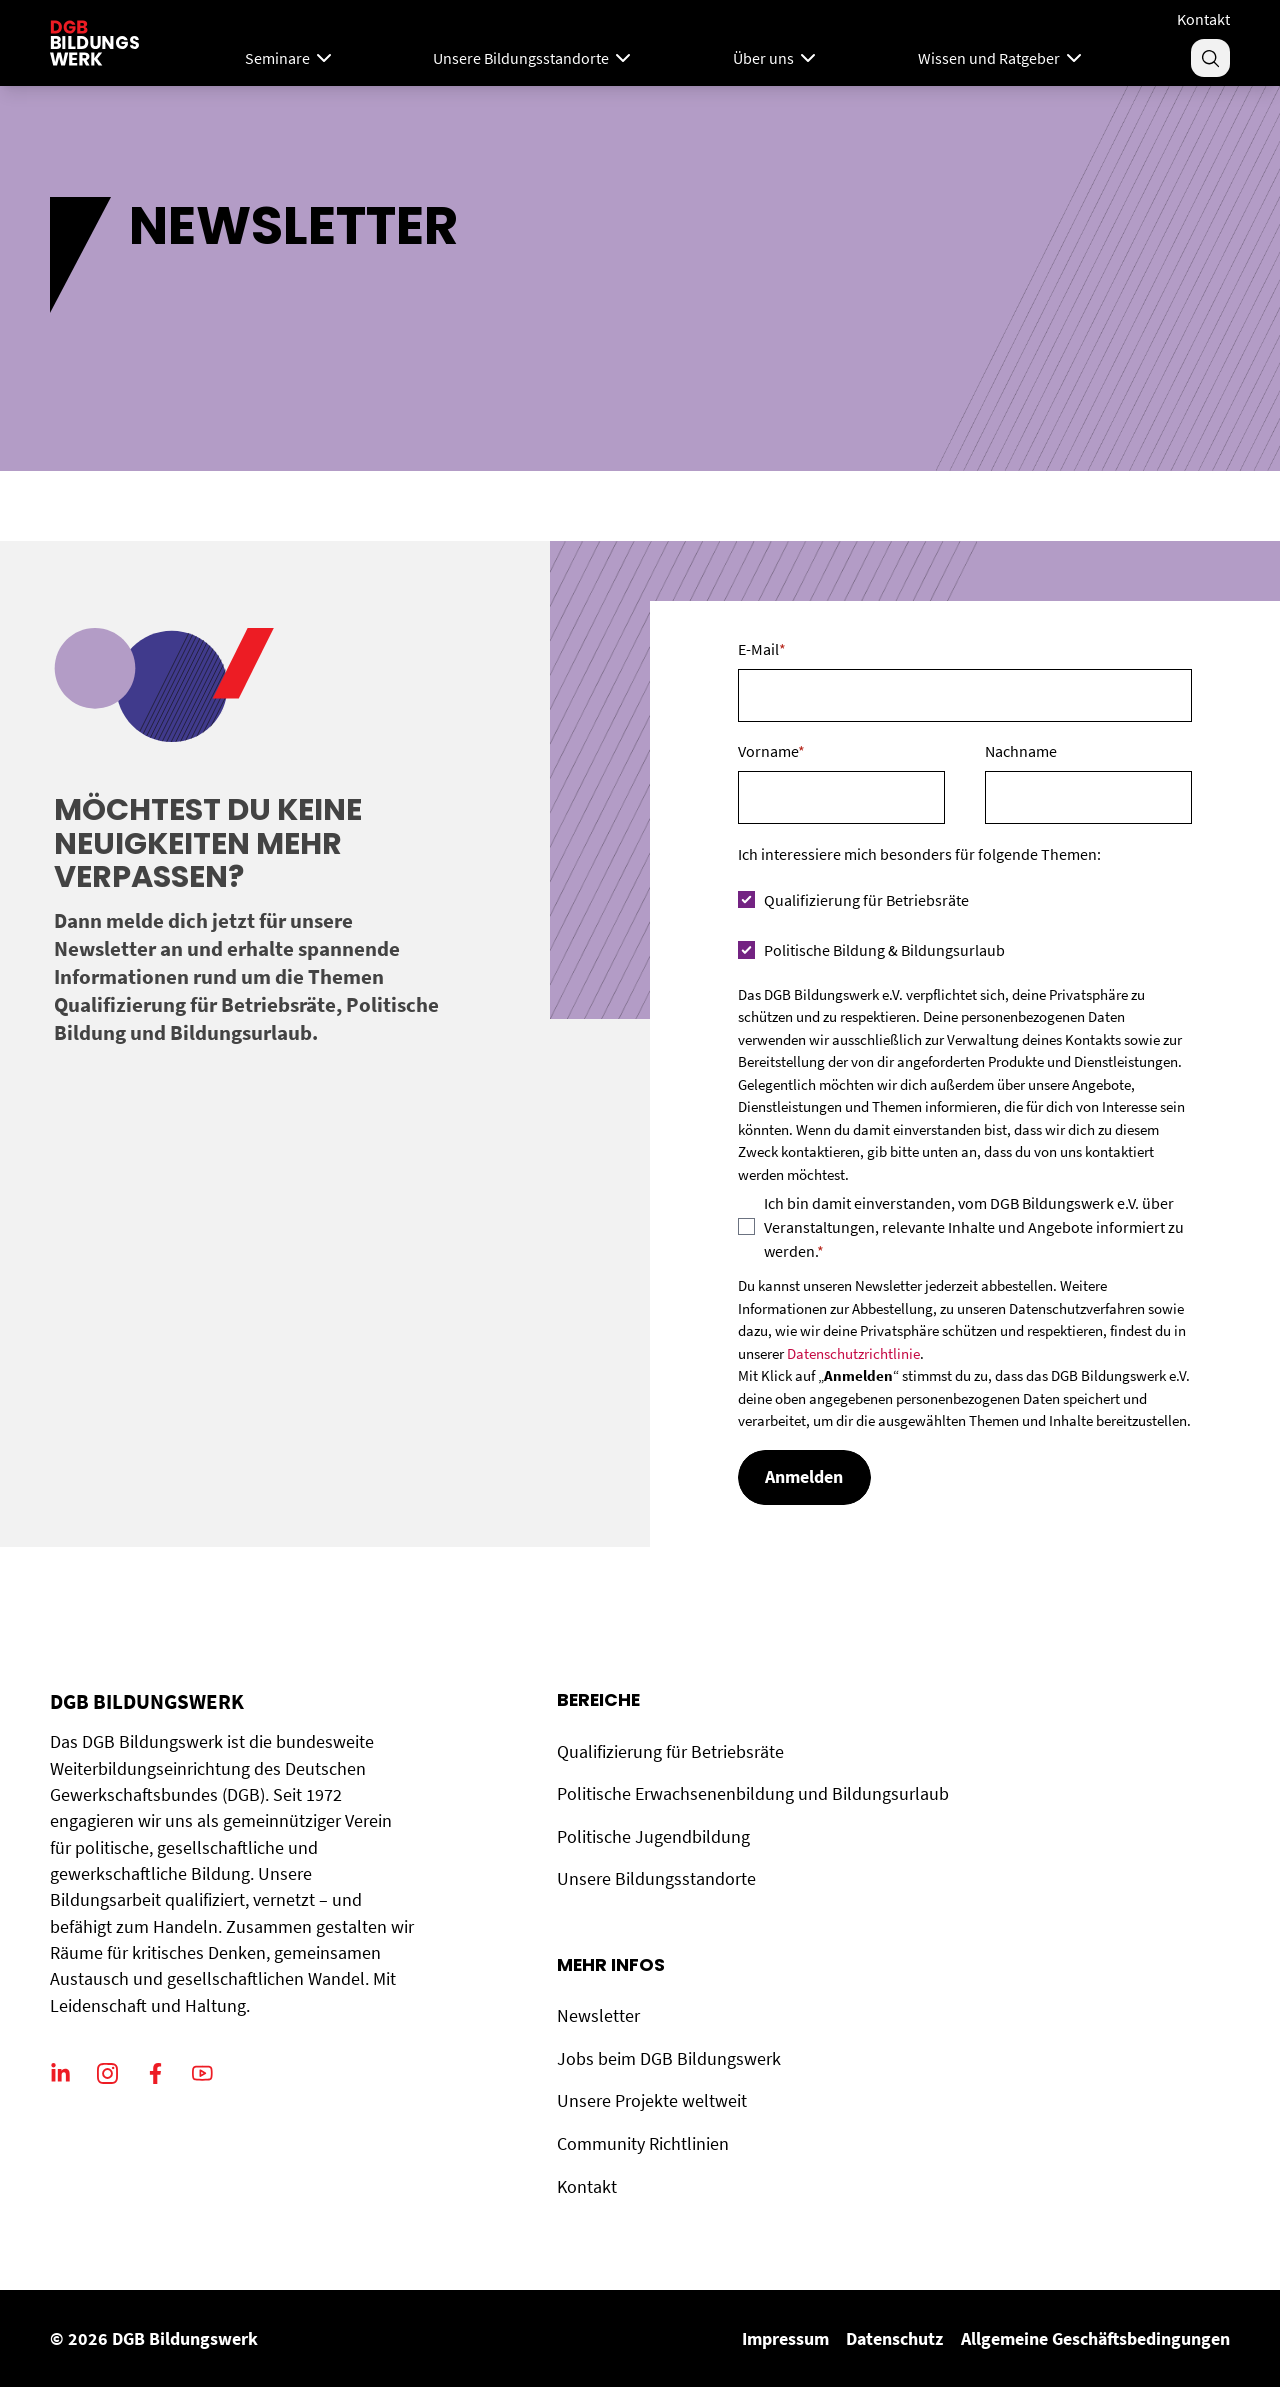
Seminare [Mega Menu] (290, 58)
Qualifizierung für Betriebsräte (670, 1752)
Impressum (785, 2338)
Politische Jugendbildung (653, 1837)
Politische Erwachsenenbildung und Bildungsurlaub (753, 1794)
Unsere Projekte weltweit (652, 2101)
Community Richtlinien (643, 2144)
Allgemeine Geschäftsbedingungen (1095, 2338)
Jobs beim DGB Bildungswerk (669, 2059)
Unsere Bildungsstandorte (656, 1879)
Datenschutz (894, 2338)
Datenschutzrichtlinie (853, 1353)
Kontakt (1203, 19)
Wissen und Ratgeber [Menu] (1002, 58)
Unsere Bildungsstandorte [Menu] (534, 58)
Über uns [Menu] (776, 58)
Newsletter (598, 2016)
